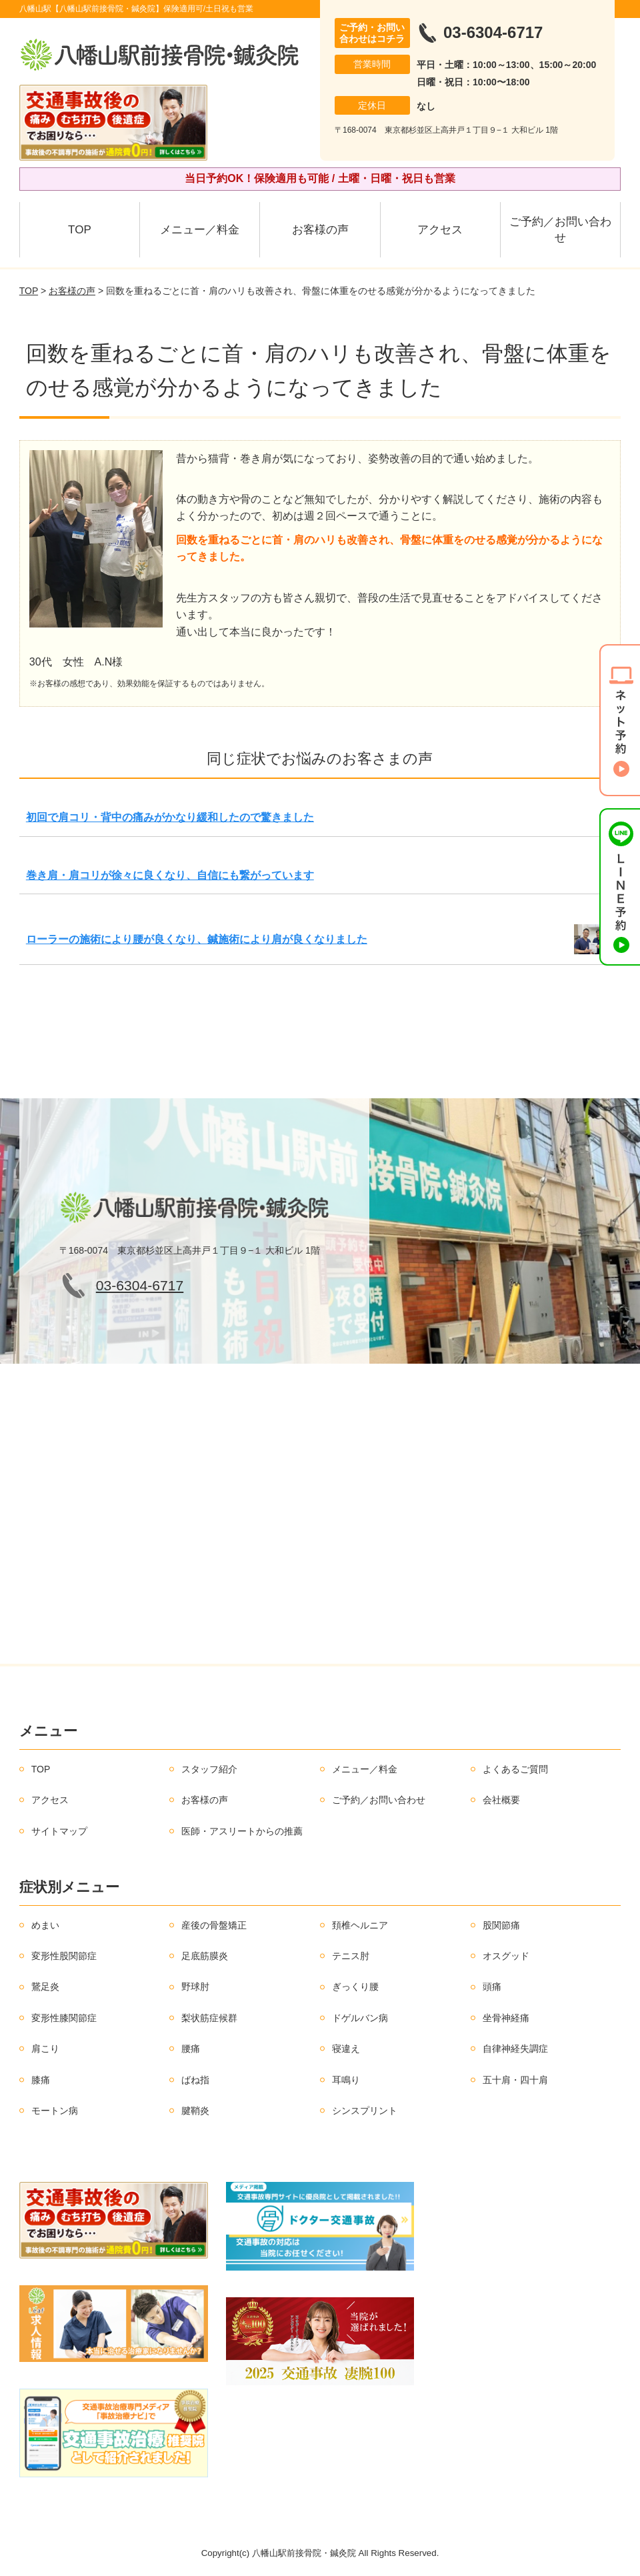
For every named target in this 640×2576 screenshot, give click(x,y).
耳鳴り (346, 2080)
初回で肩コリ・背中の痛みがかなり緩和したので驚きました (170, 817)
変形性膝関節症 (64, 2018)
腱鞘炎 (195, 2110)
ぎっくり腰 (355, 1986)
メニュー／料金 (199, 229)
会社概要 (501, 1799)
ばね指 (195, 2080)
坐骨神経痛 (506, 2018)
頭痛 (492, 1986)
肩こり (45, 2048)
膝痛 (40, 2080)
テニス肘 (350, 1956)
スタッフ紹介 (209, 1769)
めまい (45, 1925)
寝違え (346, 2048)
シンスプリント (364, 2110)
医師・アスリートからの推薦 (242, 1831)
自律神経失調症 (515, 2048)
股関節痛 (501, 1925)
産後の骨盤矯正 (214, 1925)
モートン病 (54, 2110)
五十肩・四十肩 (515, 2080)
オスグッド (506, 1956)
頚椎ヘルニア (360, 1925)
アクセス (440, 229)
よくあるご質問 (515, 1769)
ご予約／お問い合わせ (560, 229)
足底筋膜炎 (204, 1956)
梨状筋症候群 (209, 2018)
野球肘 (195, 1986)
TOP (79, 229)
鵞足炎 (45, 1986)
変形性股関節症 (64, 1956)
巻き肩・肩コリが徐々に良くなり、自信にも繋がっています (170, 875)
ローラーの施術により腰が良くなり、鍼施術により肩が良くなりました (196, 939)
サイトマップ (59, 1831)
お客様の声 (320, 229)
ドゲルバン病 (360, 2018)
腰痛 (190, 2048)
